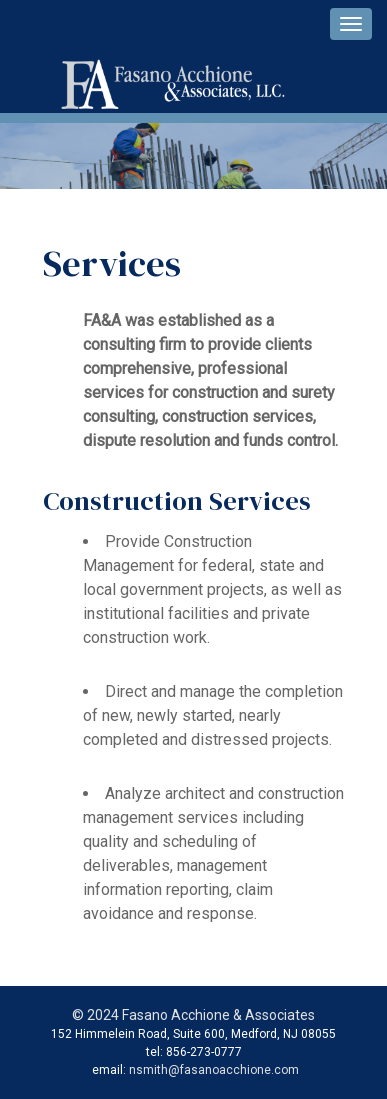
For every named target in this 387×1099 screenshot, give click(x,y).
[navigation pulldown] (351, 24)
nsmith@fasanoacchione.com (214, 1070)
